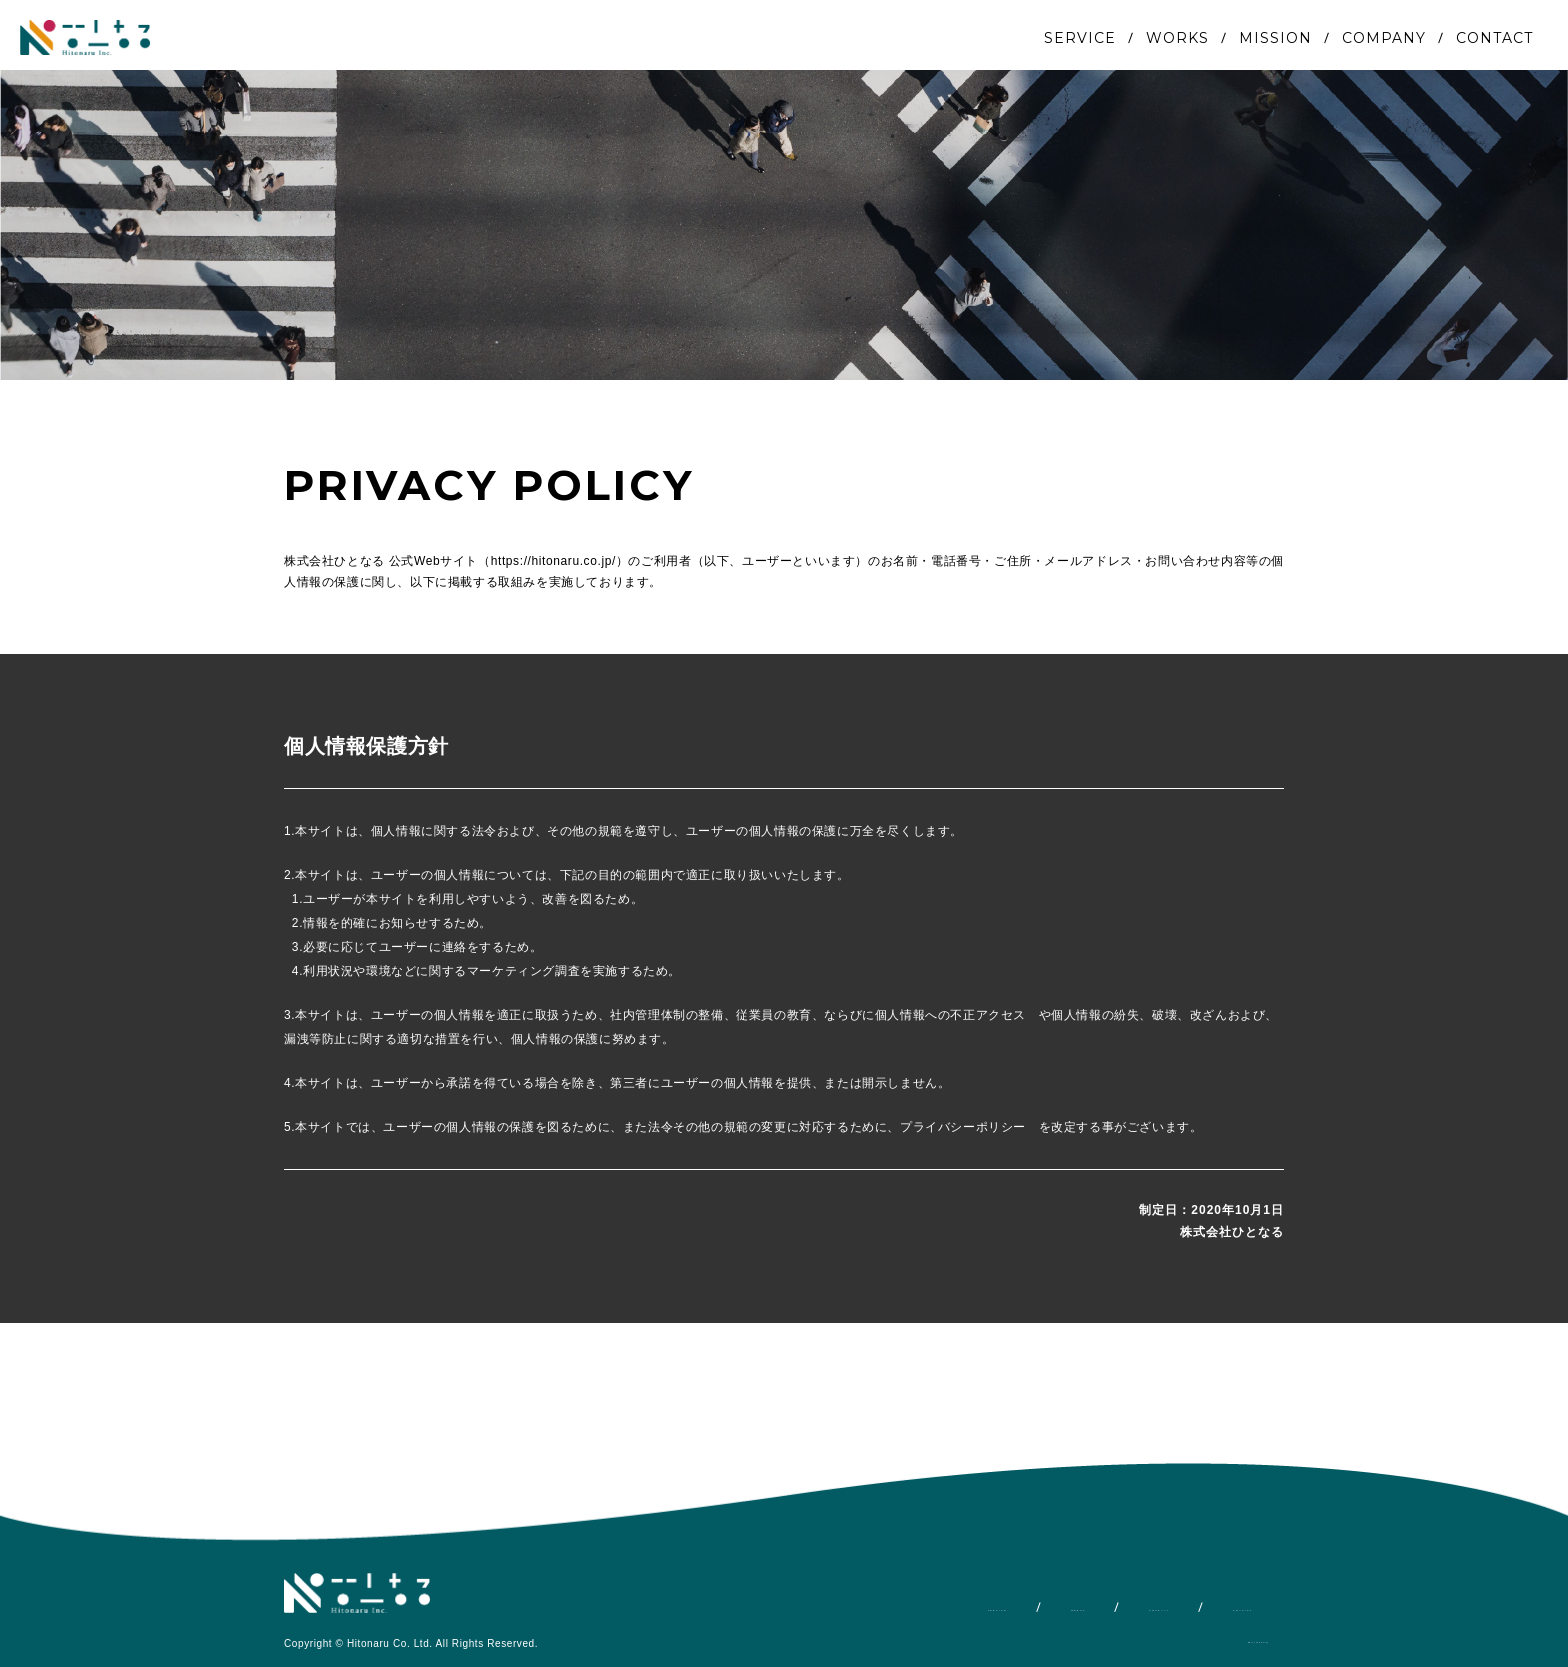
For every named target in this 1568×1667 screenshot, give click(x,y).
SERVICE (1080, 38)
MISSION (1275, 38)
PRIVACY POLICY (1219, 1639)
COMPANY (1384, 38)
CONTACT (1494, 38)
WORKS (1177, 38)
